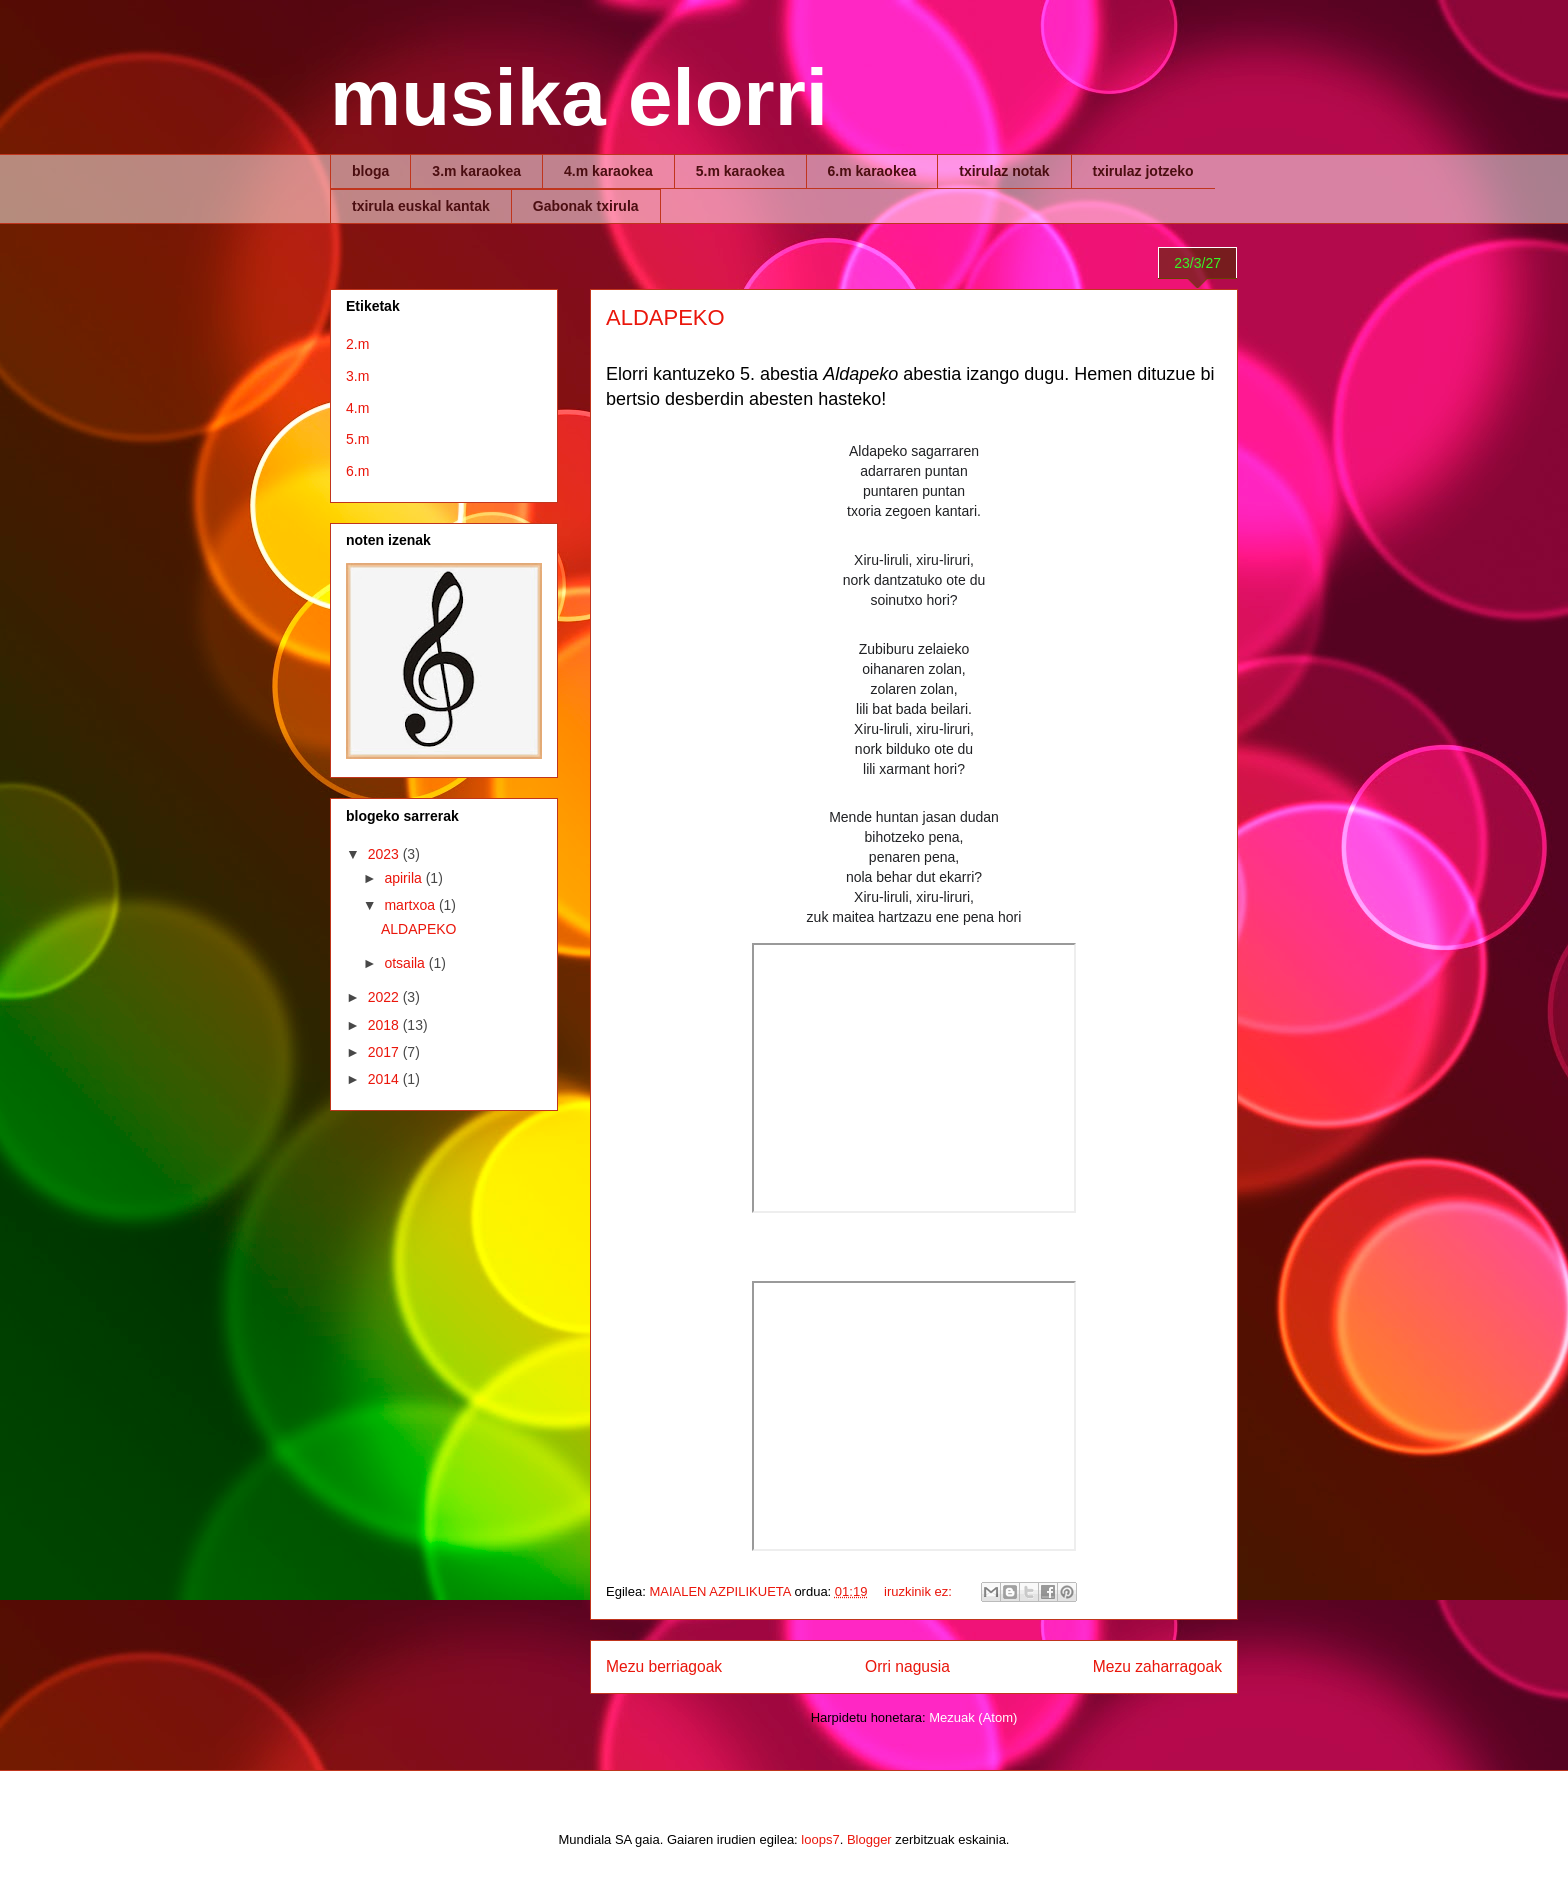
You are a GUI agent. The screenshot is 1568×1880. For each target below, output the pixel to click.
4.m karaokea (608, 171)
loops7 (820, 1839)
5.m (357, 439)
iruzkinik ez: (920, 1591)
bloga (370, 171)
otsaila (406, 963)
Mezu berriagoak (664, 1666)
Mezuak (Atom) (973, 1717)
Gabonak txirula (586, 206)
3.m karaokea (476, 171)
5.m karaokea (740, 171)
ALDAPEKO (665, 317)
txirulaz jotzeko (1143, 171)
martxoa (411, 905)
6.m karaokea (872, 171)
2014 (385, 1079)
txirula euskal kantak (421, 206)
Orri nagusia (907, 1666)
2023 (385, 854)
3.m (357, 376)
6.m (357, 471)
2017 (385, 1052)
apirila (404, 878)
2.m (357, 344)
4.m (357, 408)
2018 (385, 1025)
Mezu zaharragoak (1157, 1666)
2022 (385, 997)
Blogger (869, 1839)
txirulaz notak (1004, 171)
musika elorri (579, 97)
